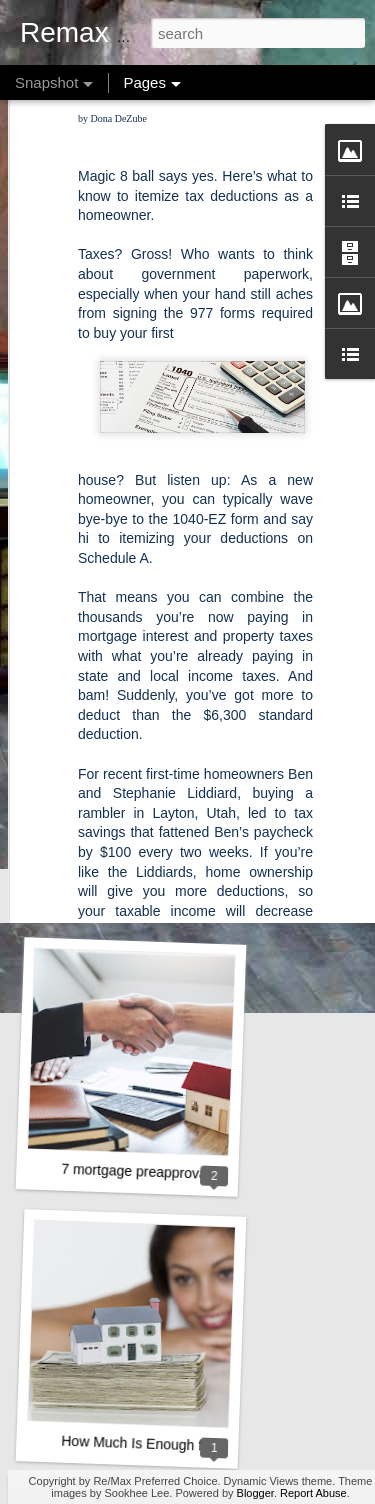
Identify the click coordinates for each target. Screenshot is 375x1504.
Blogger (255, 1493)
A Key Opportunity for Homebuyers (169, 629)
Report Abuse (313, 1493)
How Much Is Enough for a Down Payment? (197, 1445)
